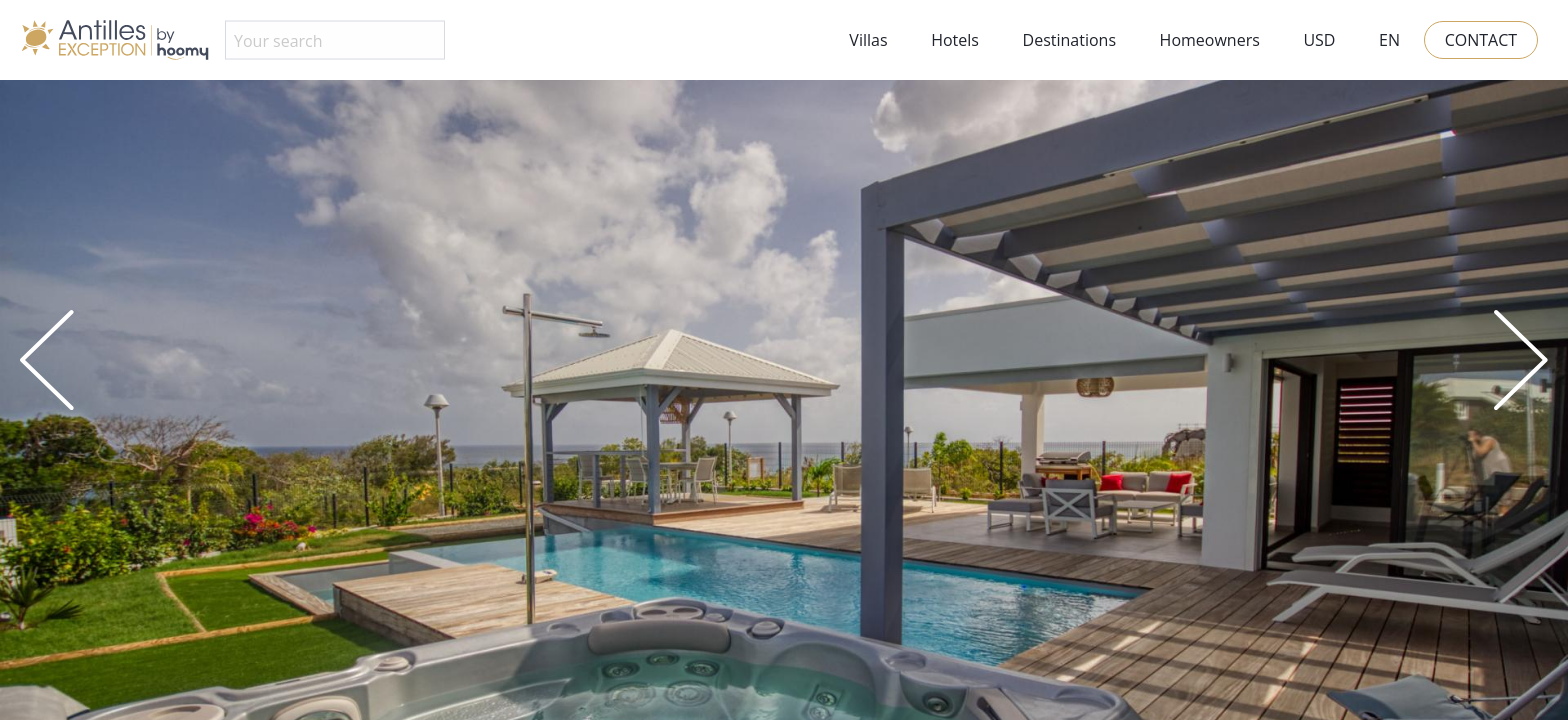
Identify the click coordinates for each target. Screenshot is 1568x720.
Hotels (955, 40)
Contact (1481, 40)
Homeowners (1210, 40)
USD (1319, 40)
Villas (868, 40)
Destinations (1069, 40)
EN (1389, 40)
